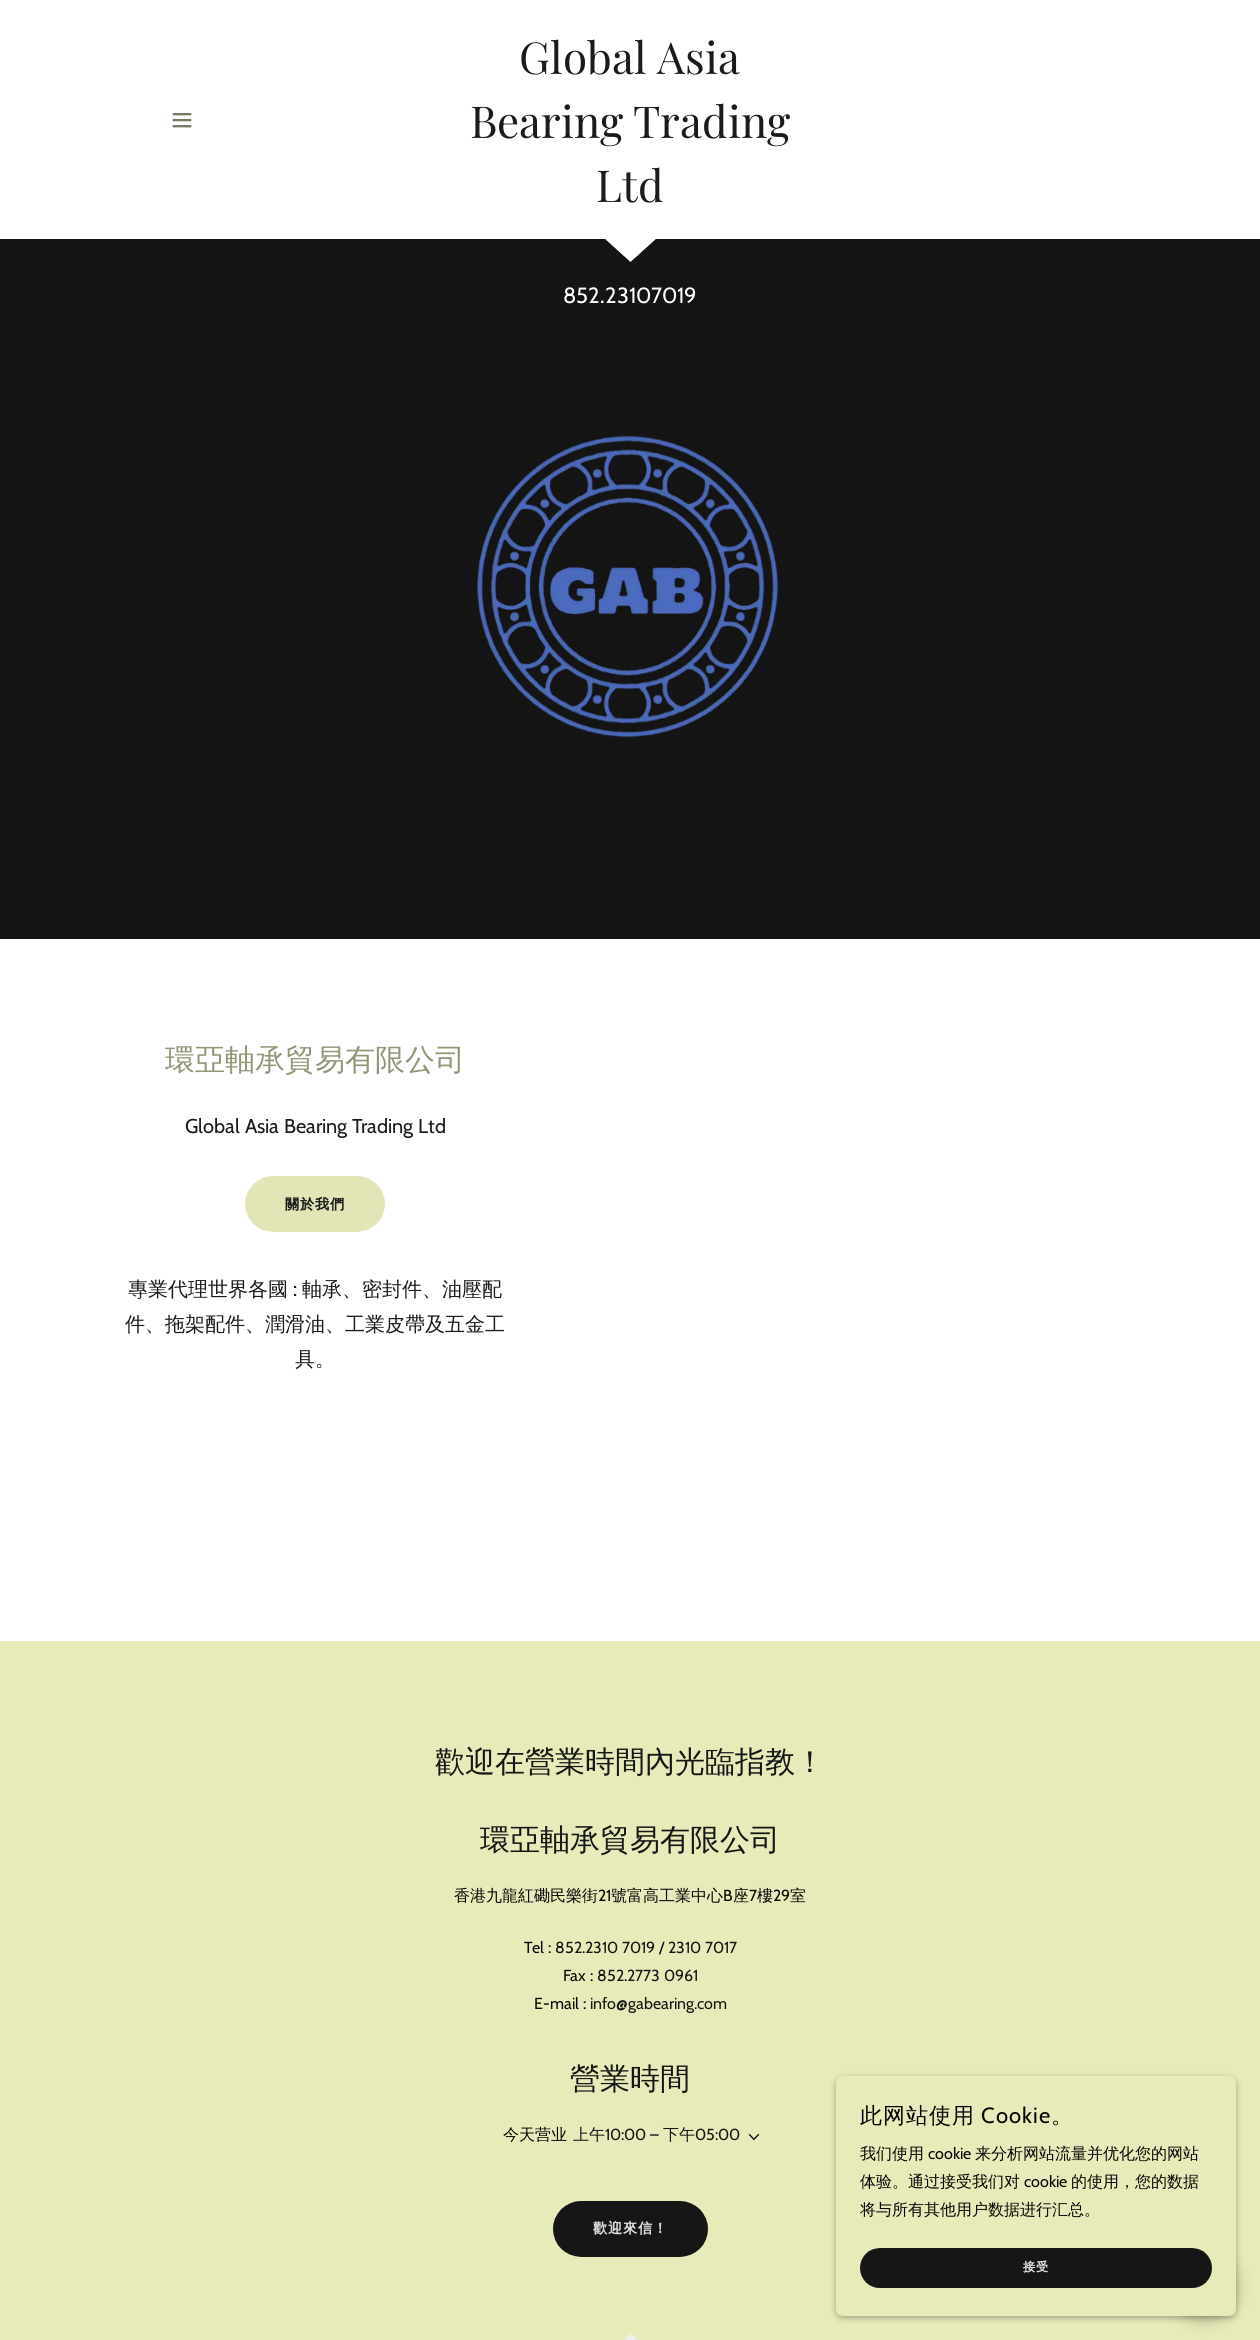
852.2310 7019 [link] (605, 1947)
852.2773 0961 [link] (647, 1975)
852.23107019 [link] (630, 295)
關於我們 (315, 1204)
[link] (630, 196)
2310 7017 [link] (702, 1947)
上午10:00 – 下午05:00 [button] (656, 2134)
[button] (182, 120)
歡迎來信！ (630, 2228)
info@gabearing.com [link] (658, 2003)
